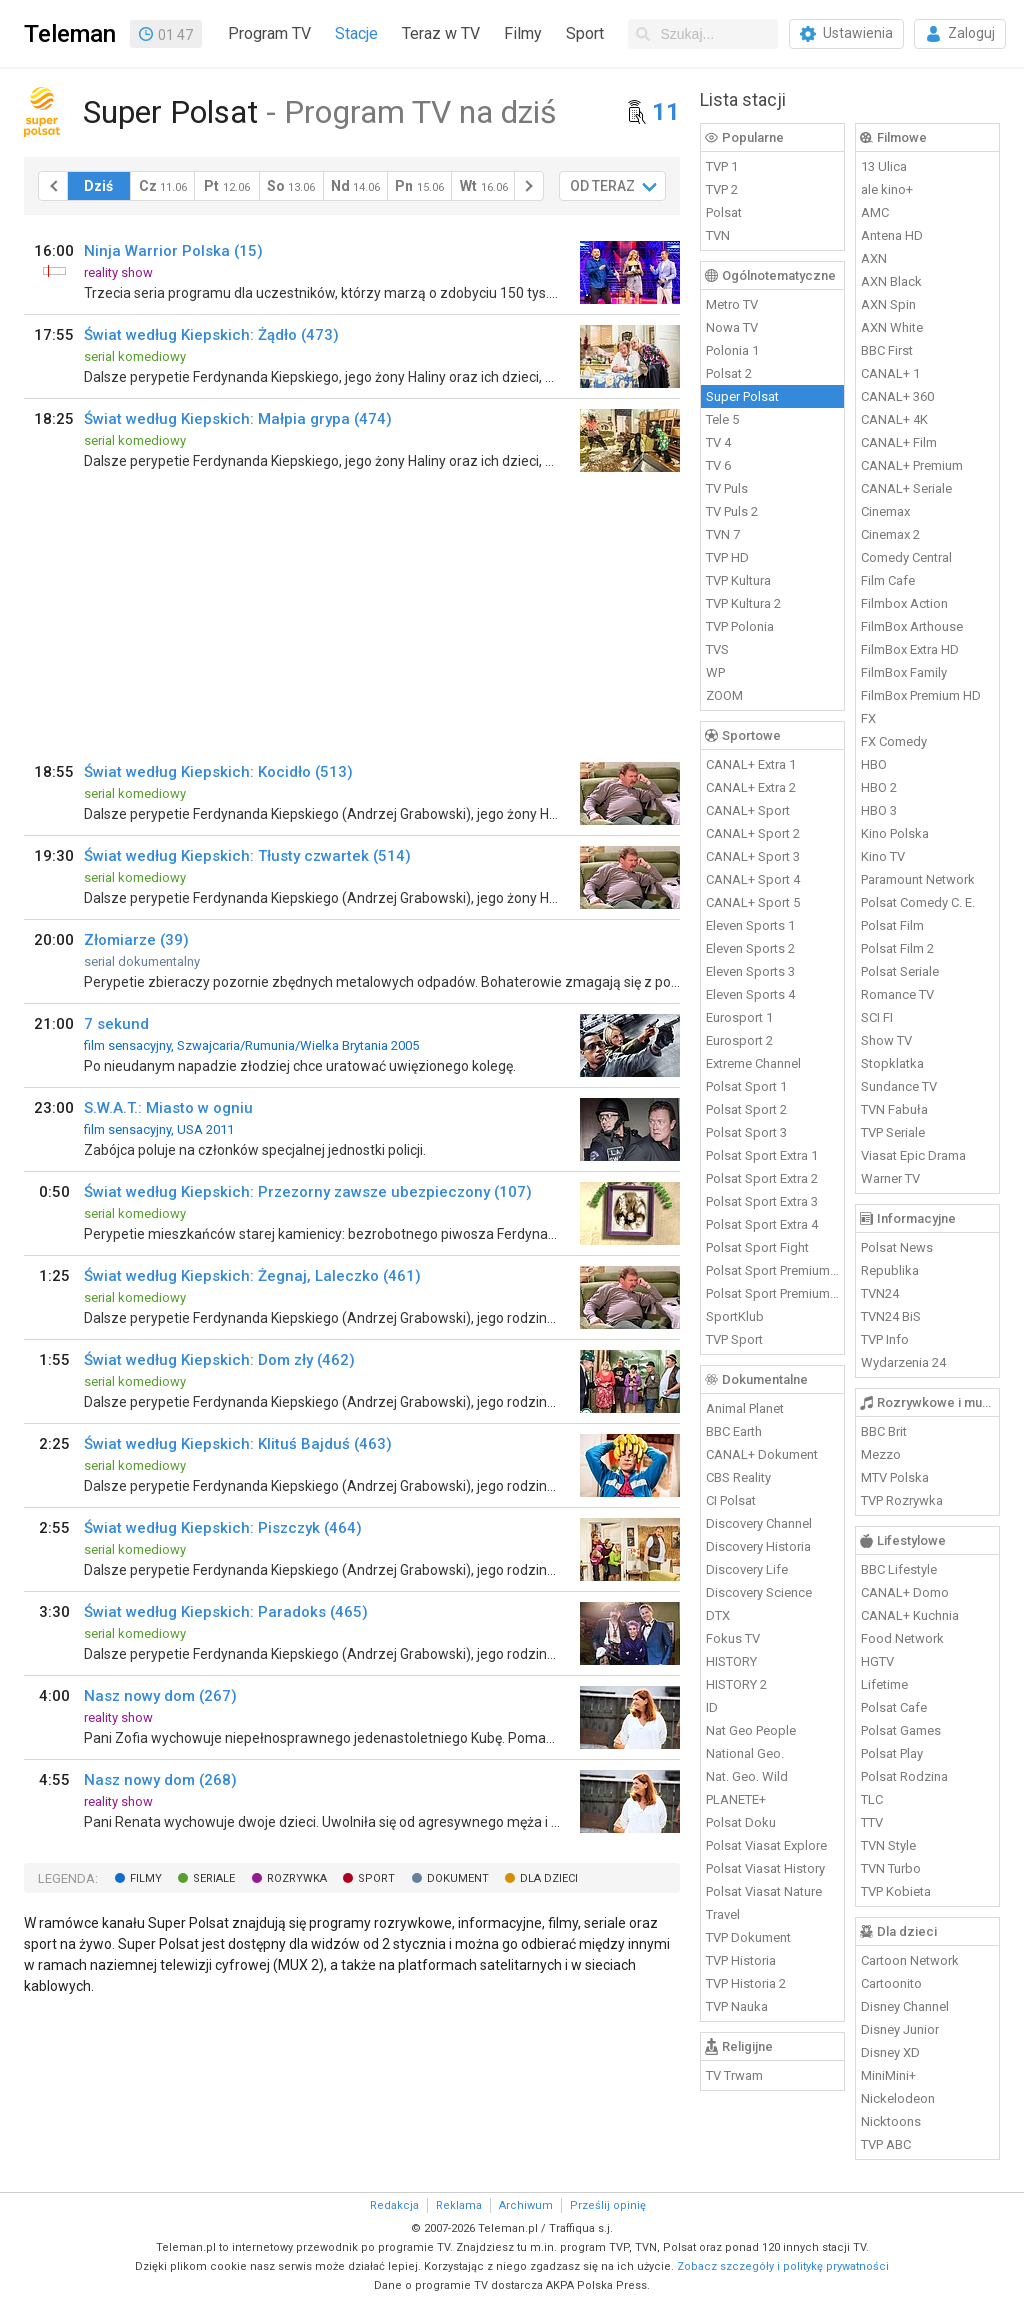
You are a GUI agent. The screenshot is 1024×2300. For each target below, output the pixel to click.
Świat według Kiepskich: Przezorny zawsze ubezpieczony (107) (308, 1192)
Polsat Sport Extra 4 (762, 1224)
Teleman (70, 34)
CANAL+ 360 (897, 396)
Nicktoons (891, 2121)
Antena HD (892, 235)
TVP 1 (722, 166)
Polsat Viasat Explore (766, 1845)
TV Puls (727, 488)
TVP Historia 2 (746, 1983)
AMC (875, 212)
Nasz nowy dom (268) (160, 1780)
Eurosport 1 (739, 1017)
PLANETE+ (736, 1799)
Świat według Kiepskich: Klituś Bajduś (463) (238, 1444)
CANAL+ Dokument (762, 1454)
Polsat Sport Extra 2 (762, 1178)
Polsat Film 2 (897, 948)
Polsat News (897, 1247)
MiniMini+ (888, 2075)
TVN (718, 235)
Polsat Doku (741, 1822)
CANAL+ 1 (890, 373)
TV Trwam (734, 2075)
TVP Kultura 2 (743, 603)
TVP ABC (886, 2144)
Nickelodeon (898, 2098)
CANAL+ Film (899, 442)
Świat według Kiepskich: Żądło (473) (211, 335)
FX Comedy (894, 741)
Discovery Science (759, 1592)
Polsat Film (892, 925)
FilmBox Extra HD (910, 649)
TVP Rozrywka (902, 1500)
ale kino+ (887, 189)
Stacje (356, 33)
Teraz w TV (441, 33)
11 (666, 112)
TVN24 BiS (891, 1316)
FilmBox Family (904, 672)
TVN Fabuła (894, 1109)
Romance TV (897, 994)
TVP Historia (741, 1960)
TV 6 (718, 465)
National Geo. (745, 1753)
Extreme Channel (753, 1063)
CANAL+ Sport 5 (753, 902)
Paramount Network (918, 879)
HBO (874, 764)
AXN (874, 258)
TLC (872, 1799)
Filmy (523, 33)
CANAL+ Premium (912, 465)
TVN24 (880, 1293)
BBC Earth (734, 1431)
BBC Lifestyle (899, 1569)
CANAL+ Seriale (906, 488)
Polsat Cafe (894, 1707)
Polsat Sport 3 (746, 1132)
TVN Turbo (891, 1868)
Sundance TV (899, 1086)
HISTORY (731, 1661)
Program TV (269, 33)
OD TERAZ (602, 186)
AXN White (892, 327)
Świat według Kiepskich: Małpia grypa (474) (238, 419)
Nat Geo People (751, 1730)
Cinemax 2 (890, 534)
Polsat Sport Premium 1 (773, 1270)
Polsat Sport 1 (746, 1086)
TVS (717, 649)
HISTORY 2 (736, 1684)
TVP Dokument (748, 1937)
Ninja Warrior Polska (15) (173, 251)
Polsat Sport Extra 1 (762, 1155)
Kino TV (883, 856)
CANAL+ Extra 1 (751, 764)
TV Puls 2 (732, 511)
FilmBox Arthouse (912, 626)
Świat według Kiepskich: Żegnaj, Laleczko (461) (252, 1276)
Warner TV (890, 1178)
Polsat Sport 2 (746, 1109)
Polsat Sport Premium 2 (773, 1293)
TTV (872, 1822)
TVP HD (727, 557)
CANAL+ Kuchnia (910, 1615)
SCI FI (877, 1017)
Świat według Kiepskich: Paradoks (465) (226, 1612)
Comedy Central (906, 557)
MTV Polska (895, 1477)
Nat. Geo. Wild (747, 1776)
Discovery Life (747, 1569)
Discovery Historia (758, 1546)
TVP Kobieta (896, 1891)
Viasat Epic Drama (913, 1155)
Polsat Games (901, 1730)
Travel (723, 1914)
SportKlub (735, 1316)
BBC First (887, 350)
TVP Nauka (737, 2006)
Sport (585, 33)
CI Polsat (731, 1500)
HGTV (877, 1661)
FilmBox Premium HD (921, 695)
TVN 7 (723, 534)
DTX (718, 1615)
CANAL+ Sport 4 (753, 879)
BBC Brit (884, 1431)
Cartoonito (891, 1983)
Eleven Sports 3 (750, 971)
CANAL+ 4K (894, 419)
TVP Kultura (738, 580)
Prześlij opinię (608, 2205)
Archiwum (526, 2205)
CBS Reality (738, 1477)
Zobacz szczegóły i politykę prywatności (783, 2266)
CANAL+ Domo (905, 1592)
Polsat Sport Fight (757, 1247)
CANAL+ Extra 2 (751, 787)
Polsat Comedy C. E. (918, 902)
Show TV (886, 1040)
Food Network (902, 1638)
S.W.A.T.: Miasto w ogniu (168, 1108)
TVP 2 (722, 189)
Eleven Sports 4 (750, 994)
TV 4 (718, 442)
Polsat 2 (729, 373)
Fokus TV (733, 1638)
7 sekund (116, 1024)
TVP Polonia (740, 626)
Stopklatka (892, 1063)
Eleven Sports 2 (750, 948)
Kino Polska (895, 833)
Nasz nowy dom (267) (160, 1696)
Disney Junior (900, 2029)
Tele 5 (722, 419)
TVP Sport (734, 1339)
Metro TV (732, 304)
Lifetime (884, 1684)
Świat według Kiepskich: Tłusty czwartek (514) (247, 856)
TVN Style (888, 1845)
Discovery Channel (759, 1523)
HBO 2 (879, 787)
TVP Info (885, 1339)
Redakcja (394, 2205)
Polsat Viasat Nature (764, 1891)
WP (715, 672)
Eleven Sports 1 (750, 925)
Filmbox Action (904, 603)
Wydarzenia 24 (903, 1362)
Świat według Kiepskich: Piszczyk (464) (223, 1528)
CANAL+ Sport (748, 810)
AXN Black (891, 281)
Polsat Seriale (900, 971)
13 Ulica (884, 166)
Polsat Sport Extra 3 (762, 1201)
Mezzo (881, 1454)
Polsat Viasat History (765, 1868)
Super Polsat (742, 396)
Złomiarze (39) (136, 940)
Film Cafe (888, 580)
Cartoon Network (910, 1960)
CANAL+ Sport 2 (753, 833)
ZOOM (724, 695)
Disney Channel (905, 2006)
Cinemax (885, 511)
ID (712, 1707)
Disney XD (890, 2052)
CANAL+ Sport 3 (753, 856)
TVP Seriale (893, 1132)
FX (868, 718)
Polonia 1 (732, 350)
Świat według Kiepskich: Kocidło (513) (218, 772)
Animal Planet (745, 1408)
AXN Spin (888, 304)
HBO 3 (879, 810)
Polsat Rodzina (904, 1776)
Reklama (459, 2205)
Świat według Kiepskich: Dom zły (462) (219, 1360)
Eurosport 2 (739, 1040)
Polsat (724, 212)
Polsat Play (892, 1753)
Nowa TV (732, 327)
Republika (890, 1270)
